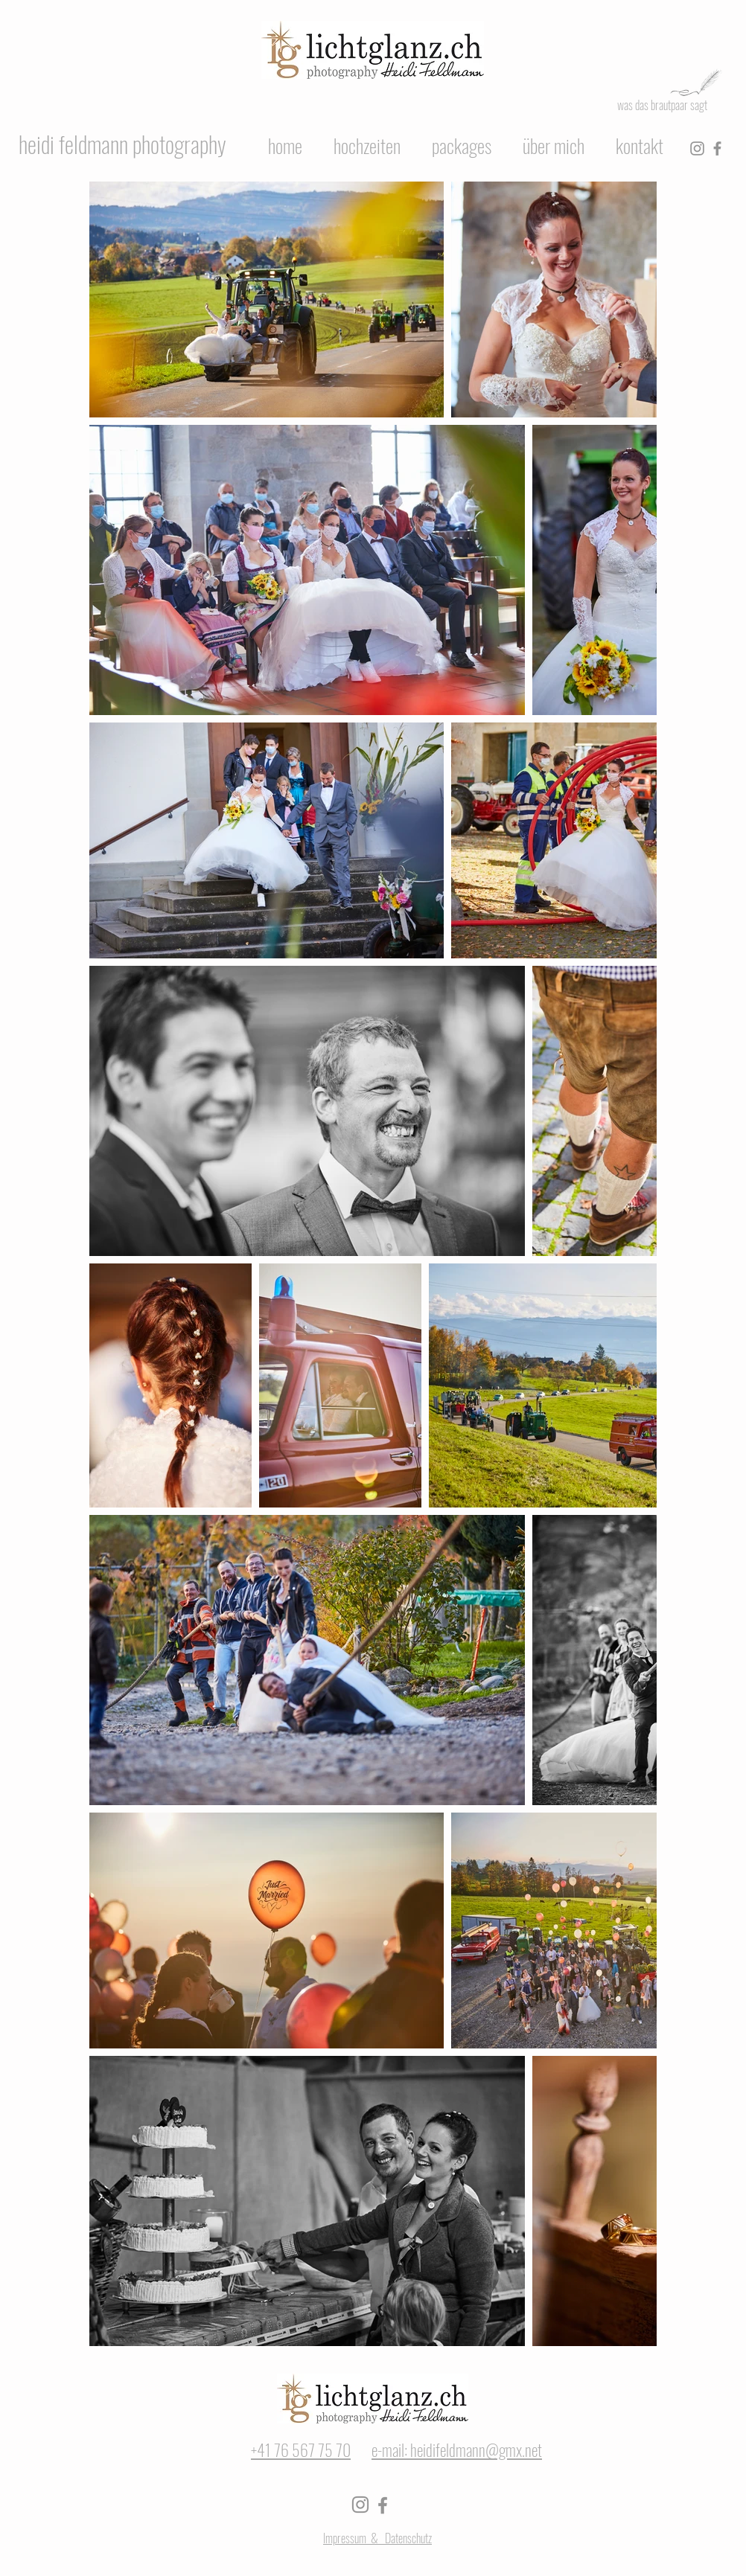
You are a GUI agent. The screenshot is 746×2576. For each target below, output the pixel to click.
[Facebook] (717, 148)
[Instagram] (697, 148)
